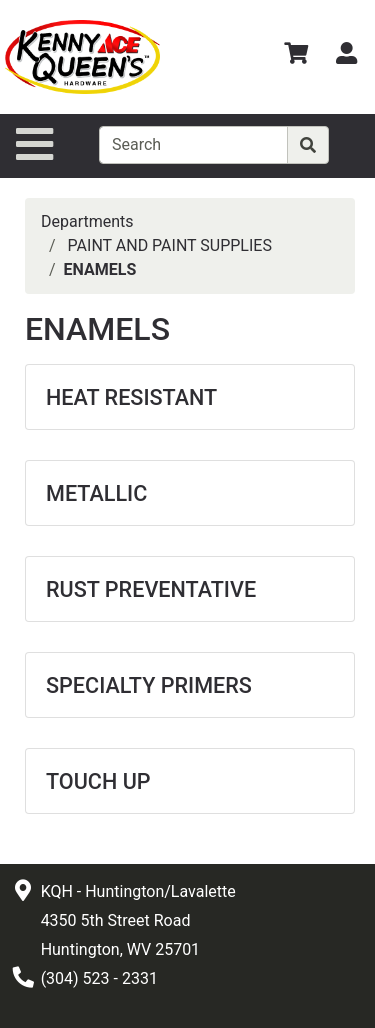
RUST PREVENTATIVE (151, 589)
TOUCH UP (98, 781)
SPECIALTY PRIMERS (149, 685)
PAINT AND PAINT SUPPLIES (170, 245)
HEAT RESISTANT (131, 397)
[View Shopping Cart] (296, 56)
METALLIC (96, 493)
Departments (87, 221)
